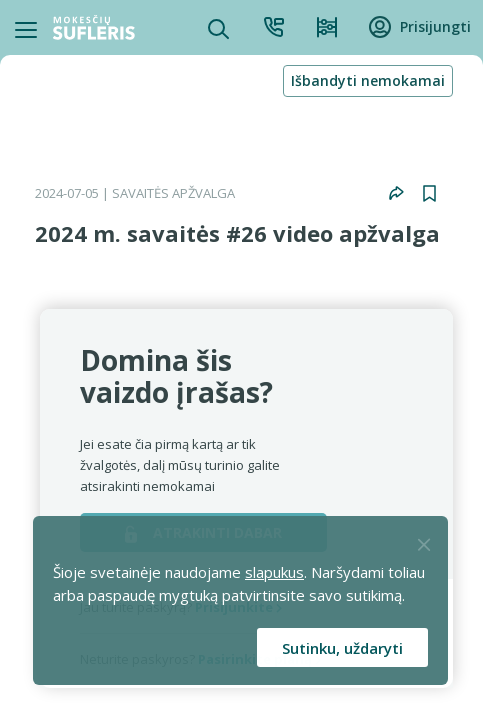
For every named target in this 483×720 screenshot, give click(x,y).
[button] (396, 193)
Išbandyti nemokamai (368, 80)
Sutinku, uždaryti (342, 648)
